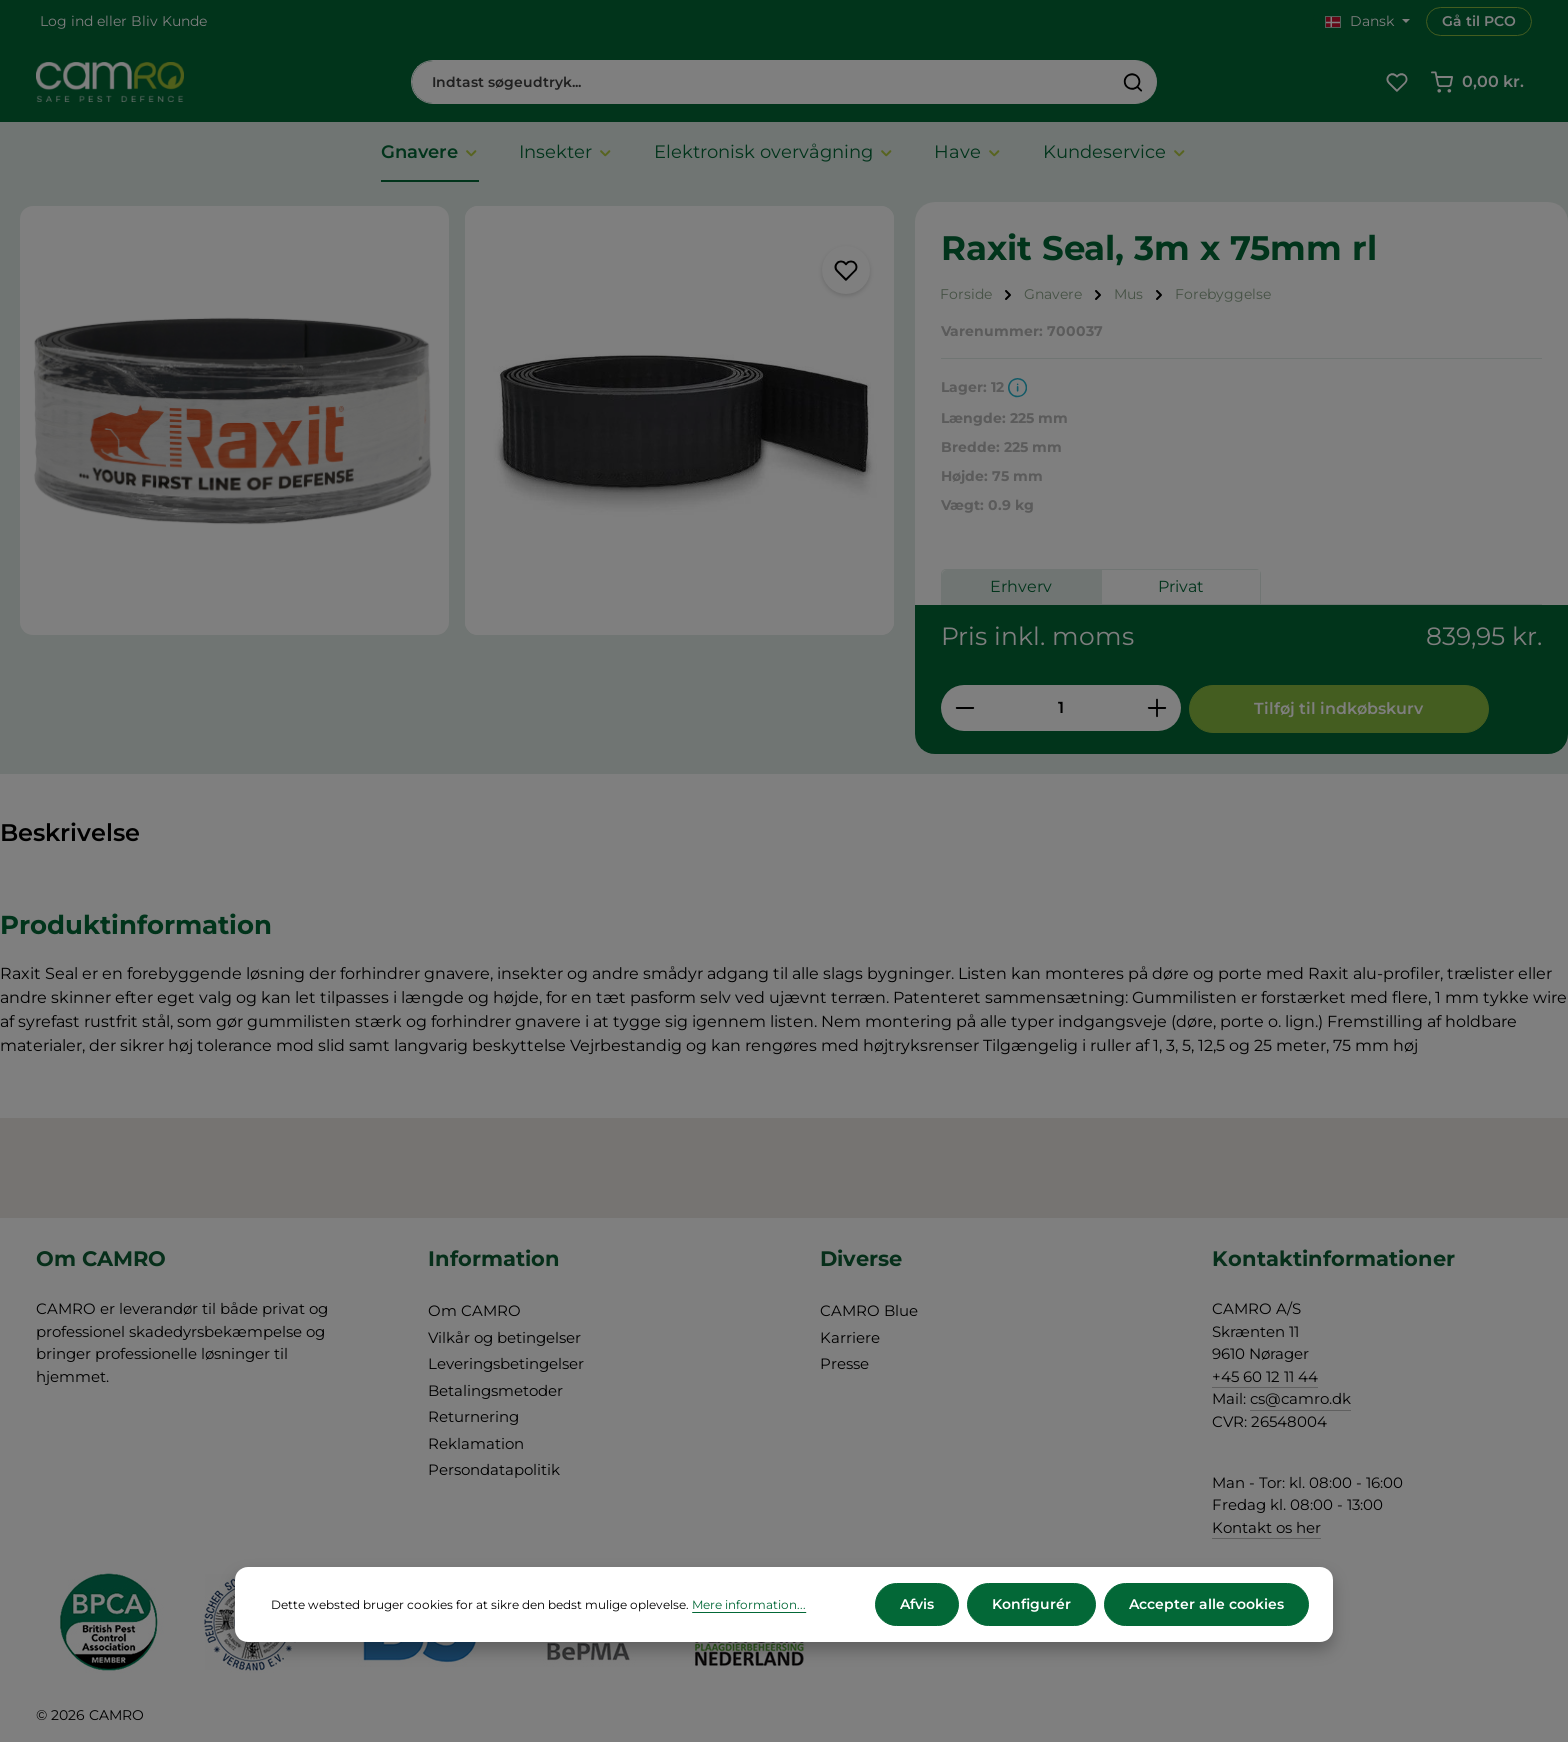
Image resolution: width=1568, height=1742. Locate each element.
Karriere (850, 1337)
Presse (844, 1363)
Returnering (473, 1416)
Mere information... (749, 1604)
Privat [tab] (1181, 586)
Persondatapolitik (494, 1469)
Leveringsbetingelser (506, 1363)
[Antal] (1061, 708)
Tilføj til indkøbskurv (1338, 708)
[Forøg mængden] (1157, 708)
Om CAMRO (474, 1310)
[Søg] (1133, 82)
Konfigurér (1031, 1604)
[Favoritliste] (1396, 82)
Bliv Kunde (169, 21)
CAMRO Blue (869, 1310)
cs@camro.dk (1300, 1398)
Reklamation (476, 1443)
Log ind (66, 21)
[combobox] (761, 82)
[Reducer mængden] (964, 708)
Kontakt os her (1266, 1527)
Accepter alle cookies (1206, 1604)
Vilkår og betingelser (504, 1337)
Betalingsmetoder (495, 1390)
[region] (457, 420)
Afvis (917, 1604)
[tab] (70, 834)
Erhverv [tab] (1021, 586)
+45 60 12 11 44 (1265, 1376)
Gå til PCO (1479, 21)
